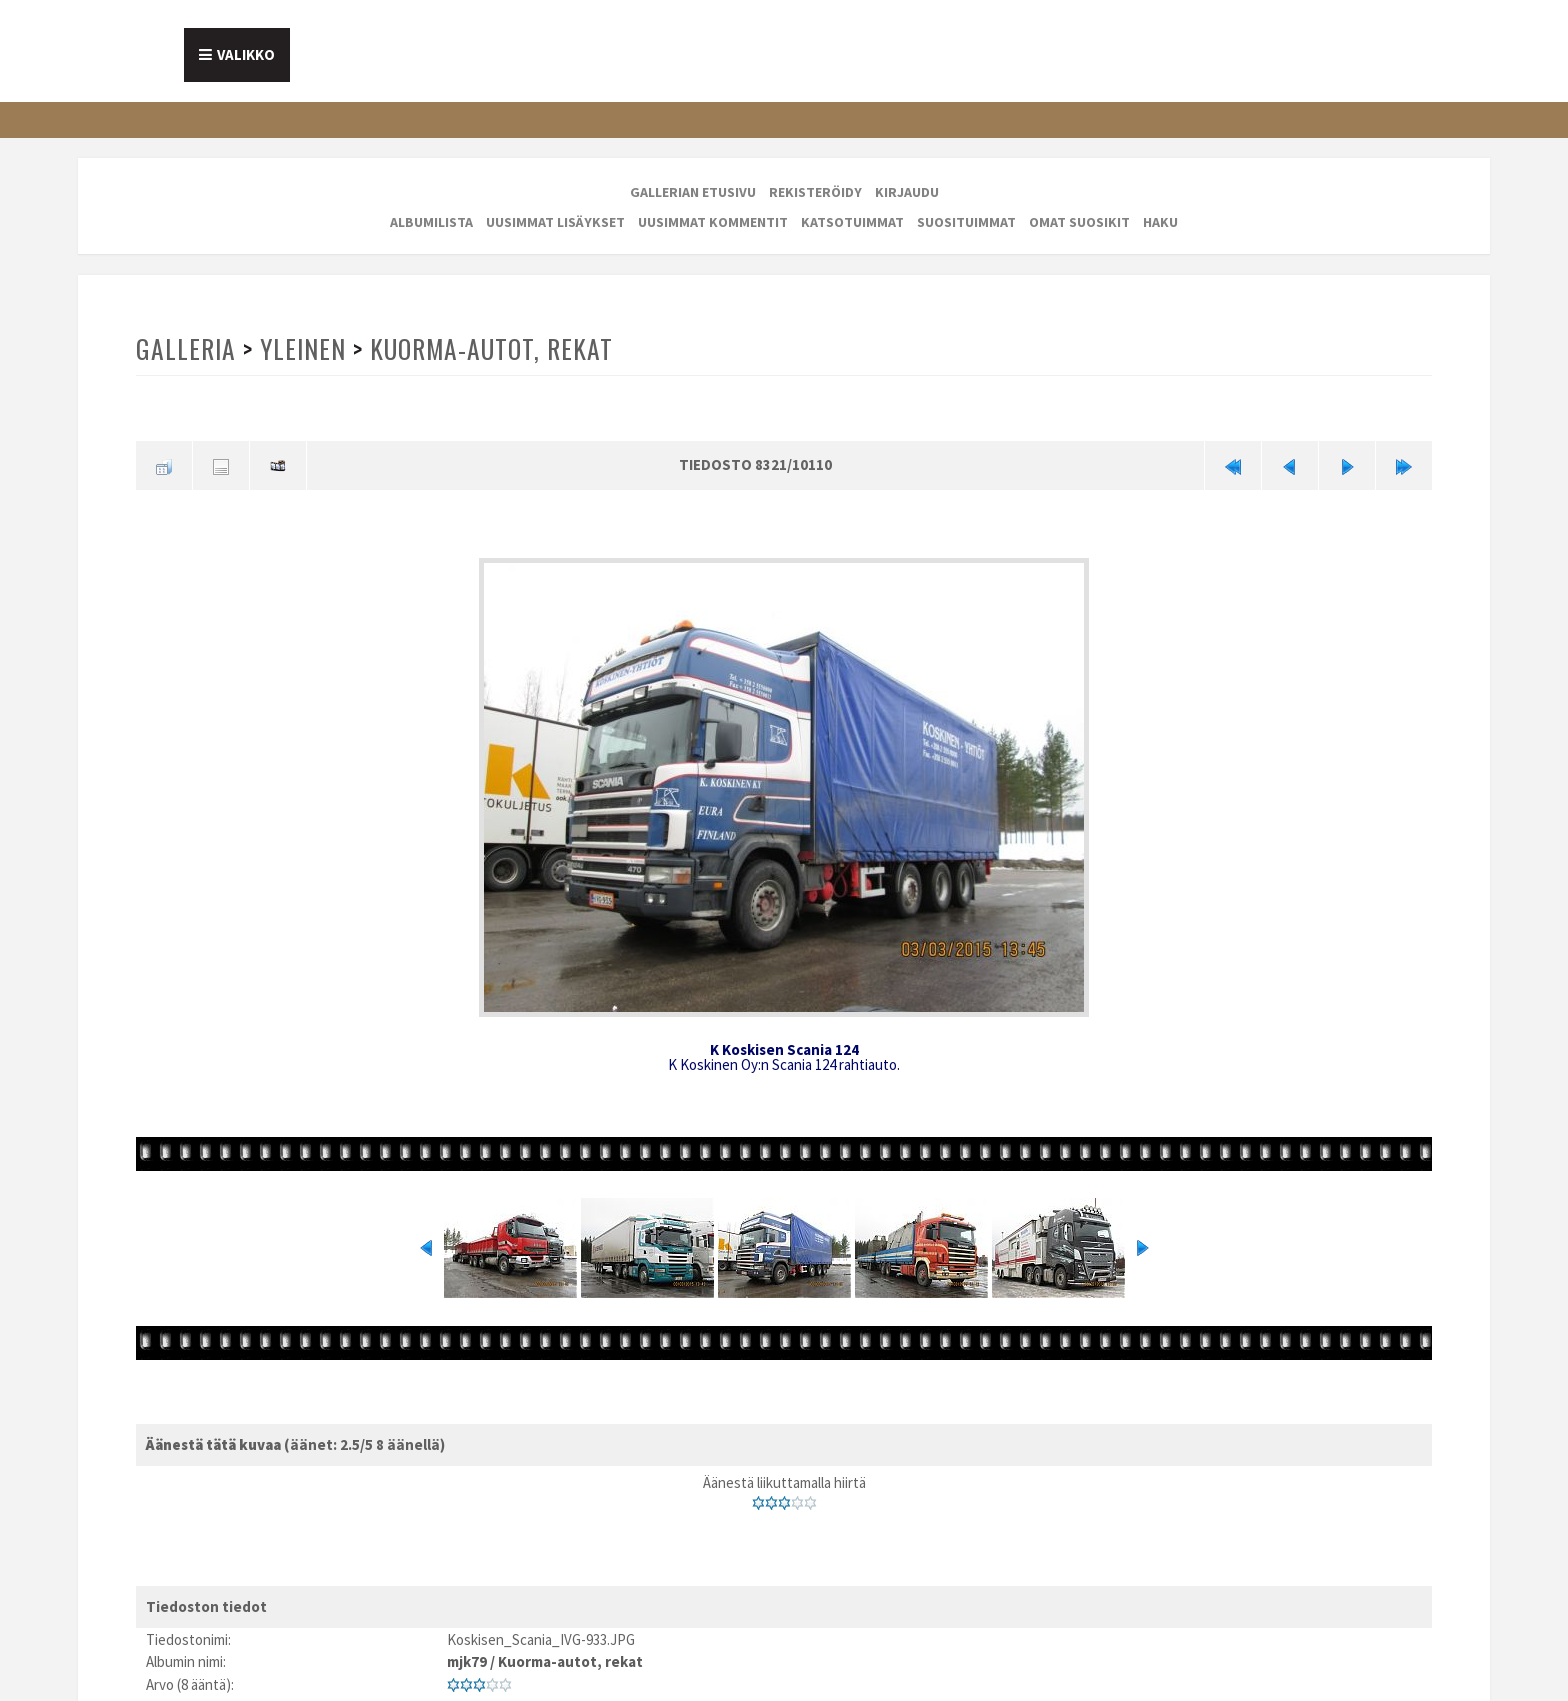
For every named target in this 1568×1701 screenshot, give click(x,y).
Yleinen (303, 348)
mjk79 (467, 1661)
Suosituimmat (966, 222)
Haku (1160, 222)
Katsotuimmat (852, 222)
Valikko (246, 54)
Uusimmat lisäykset (555, 222)
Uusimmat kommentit (713, 222)
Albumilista (431, 222)
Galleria (186, 348)
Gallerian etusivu (693, 192)
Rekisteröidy (815, 192)
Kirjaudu (907, 192)
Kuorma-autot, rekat (491, 348)
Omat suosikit (1079, 222)
